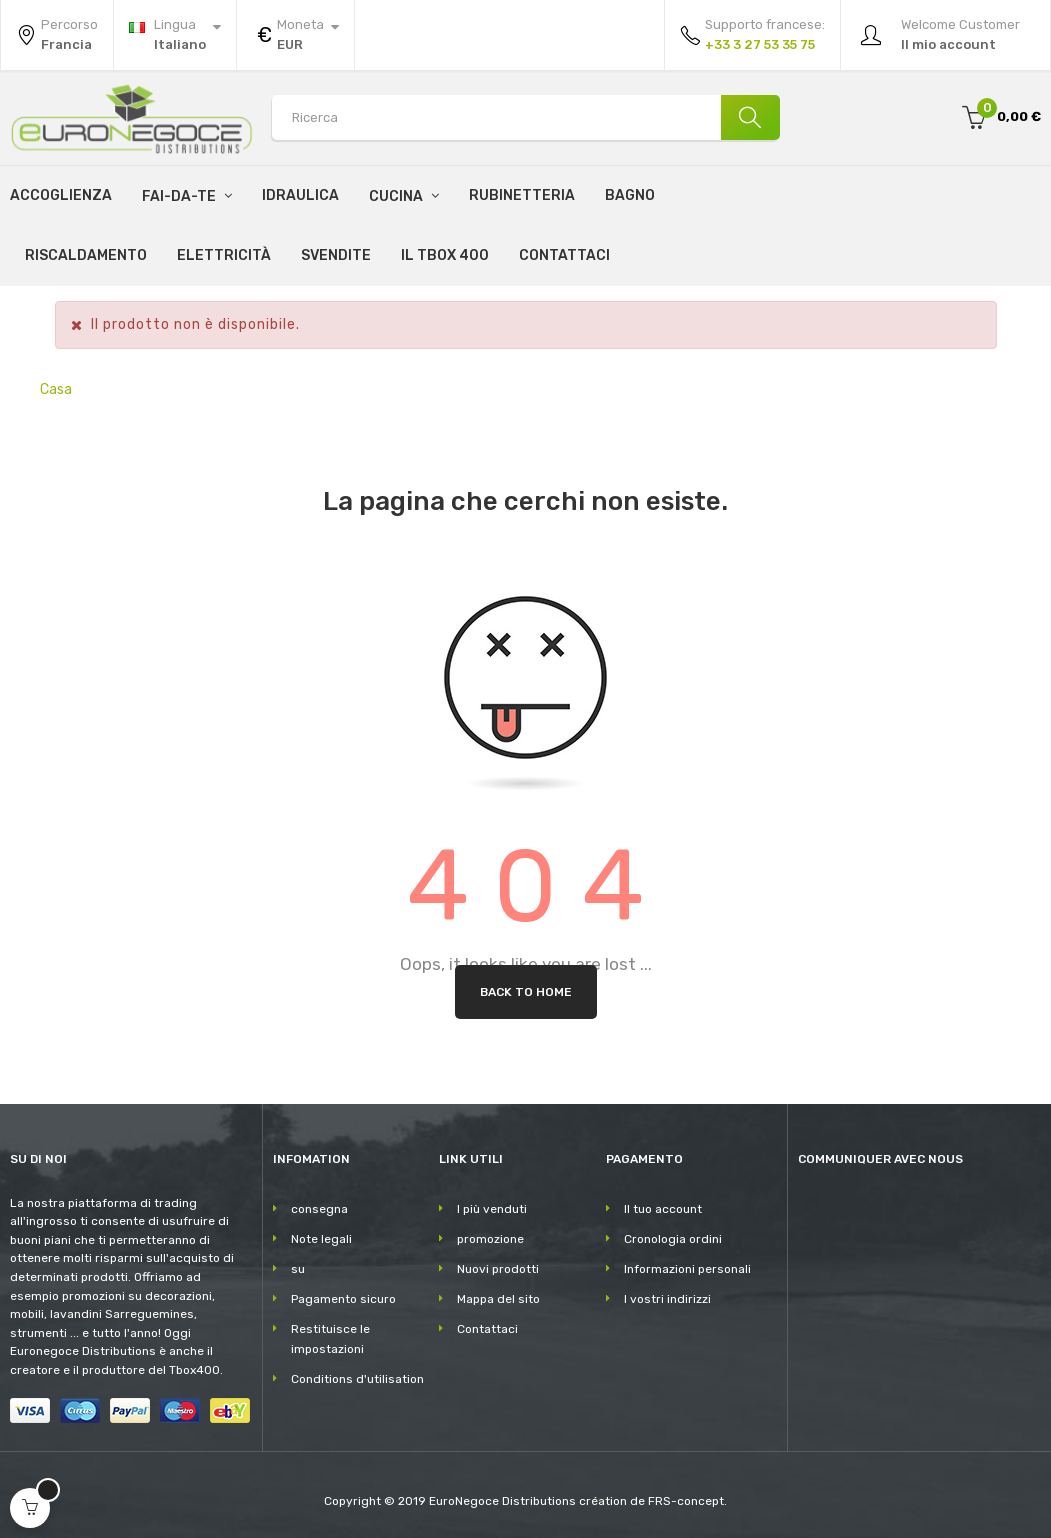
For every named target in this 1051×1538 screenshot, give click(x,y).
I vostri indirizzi (667, 1299)
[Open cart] (30, 1508)
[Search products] (525, 117)
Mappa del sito (498, 1299)
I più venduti (492, 1209)
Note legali (321, 1239)
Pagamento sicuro (343, 1299)
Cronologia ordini (673, 1239)
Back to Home (526, 992)
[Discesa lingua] (175, 35)
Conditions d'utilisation (357, 1379)
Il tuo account (663, 1209)
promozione (490, 1239)
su (298, 1269)
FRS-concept (686, 1501)
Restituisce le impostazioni (330, 1339)
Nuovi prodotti (498, 1269)
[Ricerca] (745, 117)
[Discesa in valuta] (295, 35)
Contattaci (487, 1329)
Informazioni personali (687, 1269)
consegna (319, 1209)
